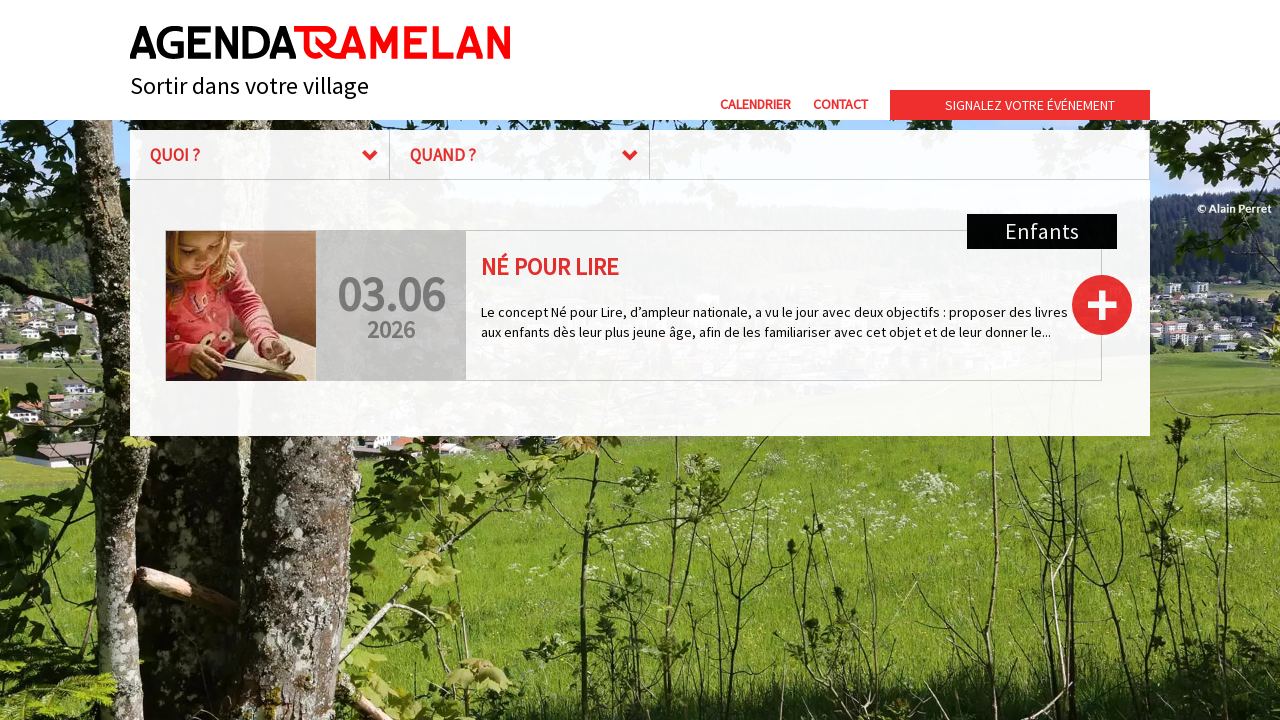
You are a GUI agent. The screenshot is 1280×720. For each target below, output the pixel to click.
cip (1101, 47)
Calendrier (755, 104)
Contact (840, 104)
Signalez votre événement (1030, 105)
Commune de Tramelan (950, 47)
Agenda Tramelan (320, 42)
